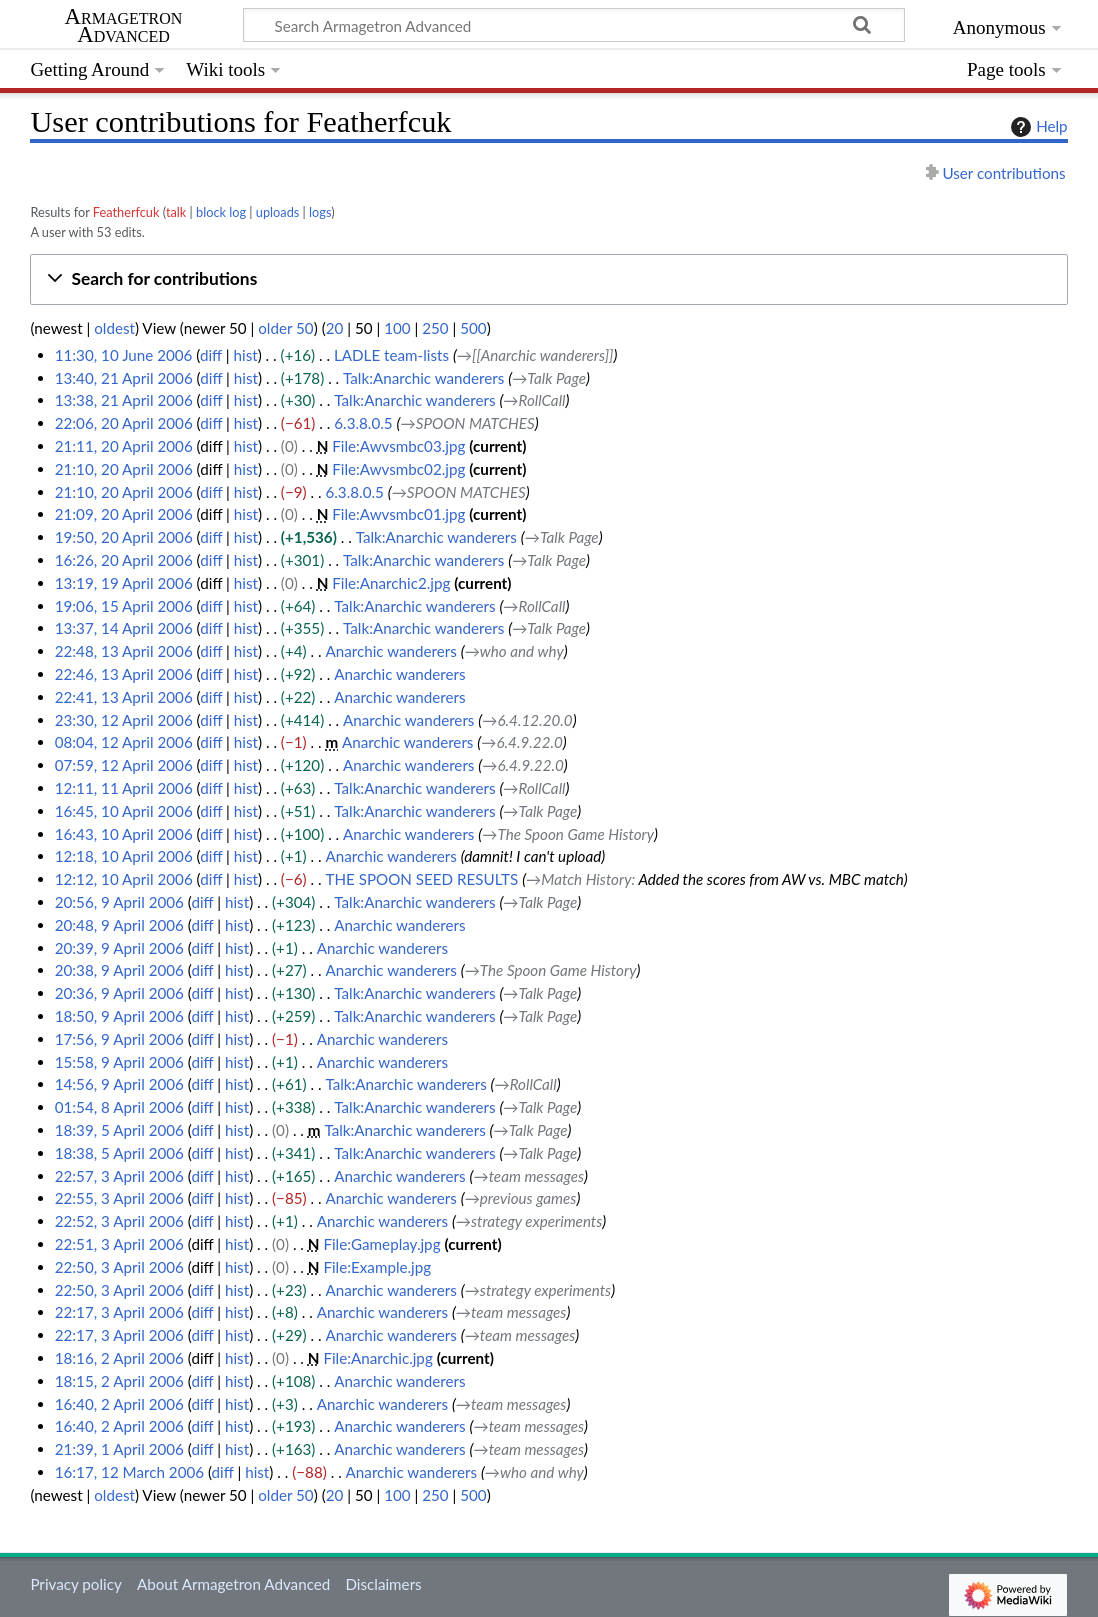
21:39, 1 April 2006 (119, 1449)
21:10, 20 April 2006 (124, 469)
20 (335, 328)
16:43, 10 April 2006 (124, 834)
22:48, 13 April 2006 (124, 651)
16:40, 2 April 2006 (119, 1404)
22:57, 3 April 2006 (119, 1176)
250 (435, 328)
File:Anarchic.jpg (377, 1358)
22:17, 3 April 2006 (119, 1312)
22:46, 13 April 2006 (124, 674)
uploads (278, 212)
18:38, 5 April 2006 (119, 1153)
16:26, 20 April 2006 (124, 560)
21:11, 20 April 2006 (124, 446)
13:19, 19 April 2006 (124, 583)
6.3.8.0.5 (363, 423)
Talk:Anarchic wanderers (423, 378)
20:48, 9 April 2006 (119, 925)
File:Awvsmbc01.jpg (398, 514)
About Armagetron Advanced (233, 1584)
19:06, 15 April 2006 (124, 606)
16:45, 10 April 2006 (124, 811)
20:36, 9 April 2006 (119, 993)
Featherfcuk (126, 212)
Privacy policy (75, 1584)
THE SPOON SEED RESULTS (421, 879)
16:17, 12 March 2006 (129, 1472)
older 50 (285, 328)
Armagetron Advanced (124, 26)
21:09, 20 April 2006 (124, 514)
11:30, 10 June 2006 (124, 355)
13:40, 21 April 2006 (124, 378)
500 (473, 328)
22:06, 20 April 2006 (124, 423)
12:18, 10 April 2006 (124, 856)
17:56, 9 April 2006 (119, 1039)
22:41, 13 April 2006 (124, 697)
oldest (114, 328)
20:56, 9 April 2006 (119, 902)
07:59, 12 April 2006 (124, 765)
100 (397, 328)
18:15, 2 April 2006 (119, 1381)
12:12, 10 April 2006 (124, 879)
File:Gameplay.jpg (381, 1244)
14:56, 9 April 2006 (119, 1084)
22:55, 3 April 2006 (119, 1198)
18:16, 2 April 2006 (119, 1358)
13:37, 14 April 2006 (124, 628)
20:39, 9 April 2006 (119, 948)
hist (246, 355)
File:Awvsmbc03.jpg (398, 446)
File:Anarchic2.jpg (391, 583)
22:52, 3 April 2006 (119, 1221)
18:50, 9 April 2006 (119, 1016)
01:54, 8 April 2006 (119, 1107)
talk (176, 212)
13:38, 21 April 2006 (124, 400)
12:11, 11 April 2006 (124, 788)
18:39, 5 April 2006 (119, 1130)
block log (221, 212)
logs (320, 212)
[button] (548, 279)
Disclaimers (383, 1584)
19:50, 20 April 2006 (124, 537)
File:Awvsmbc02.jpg (398, 469)
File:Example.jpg (377, 1267)
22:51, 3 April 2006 (119, 1244)
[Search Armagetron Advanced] (574, 25)
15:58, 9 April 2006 (119, 1062)
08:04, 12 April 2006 (124, 742)
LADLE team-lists (391, 355)
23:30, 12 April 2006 (124, 720)
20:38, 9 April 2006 (119, 970)
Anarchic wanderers (390, 651)
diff (211, 355)
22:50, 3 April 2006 (119, 1267)
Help (1036, 127)
